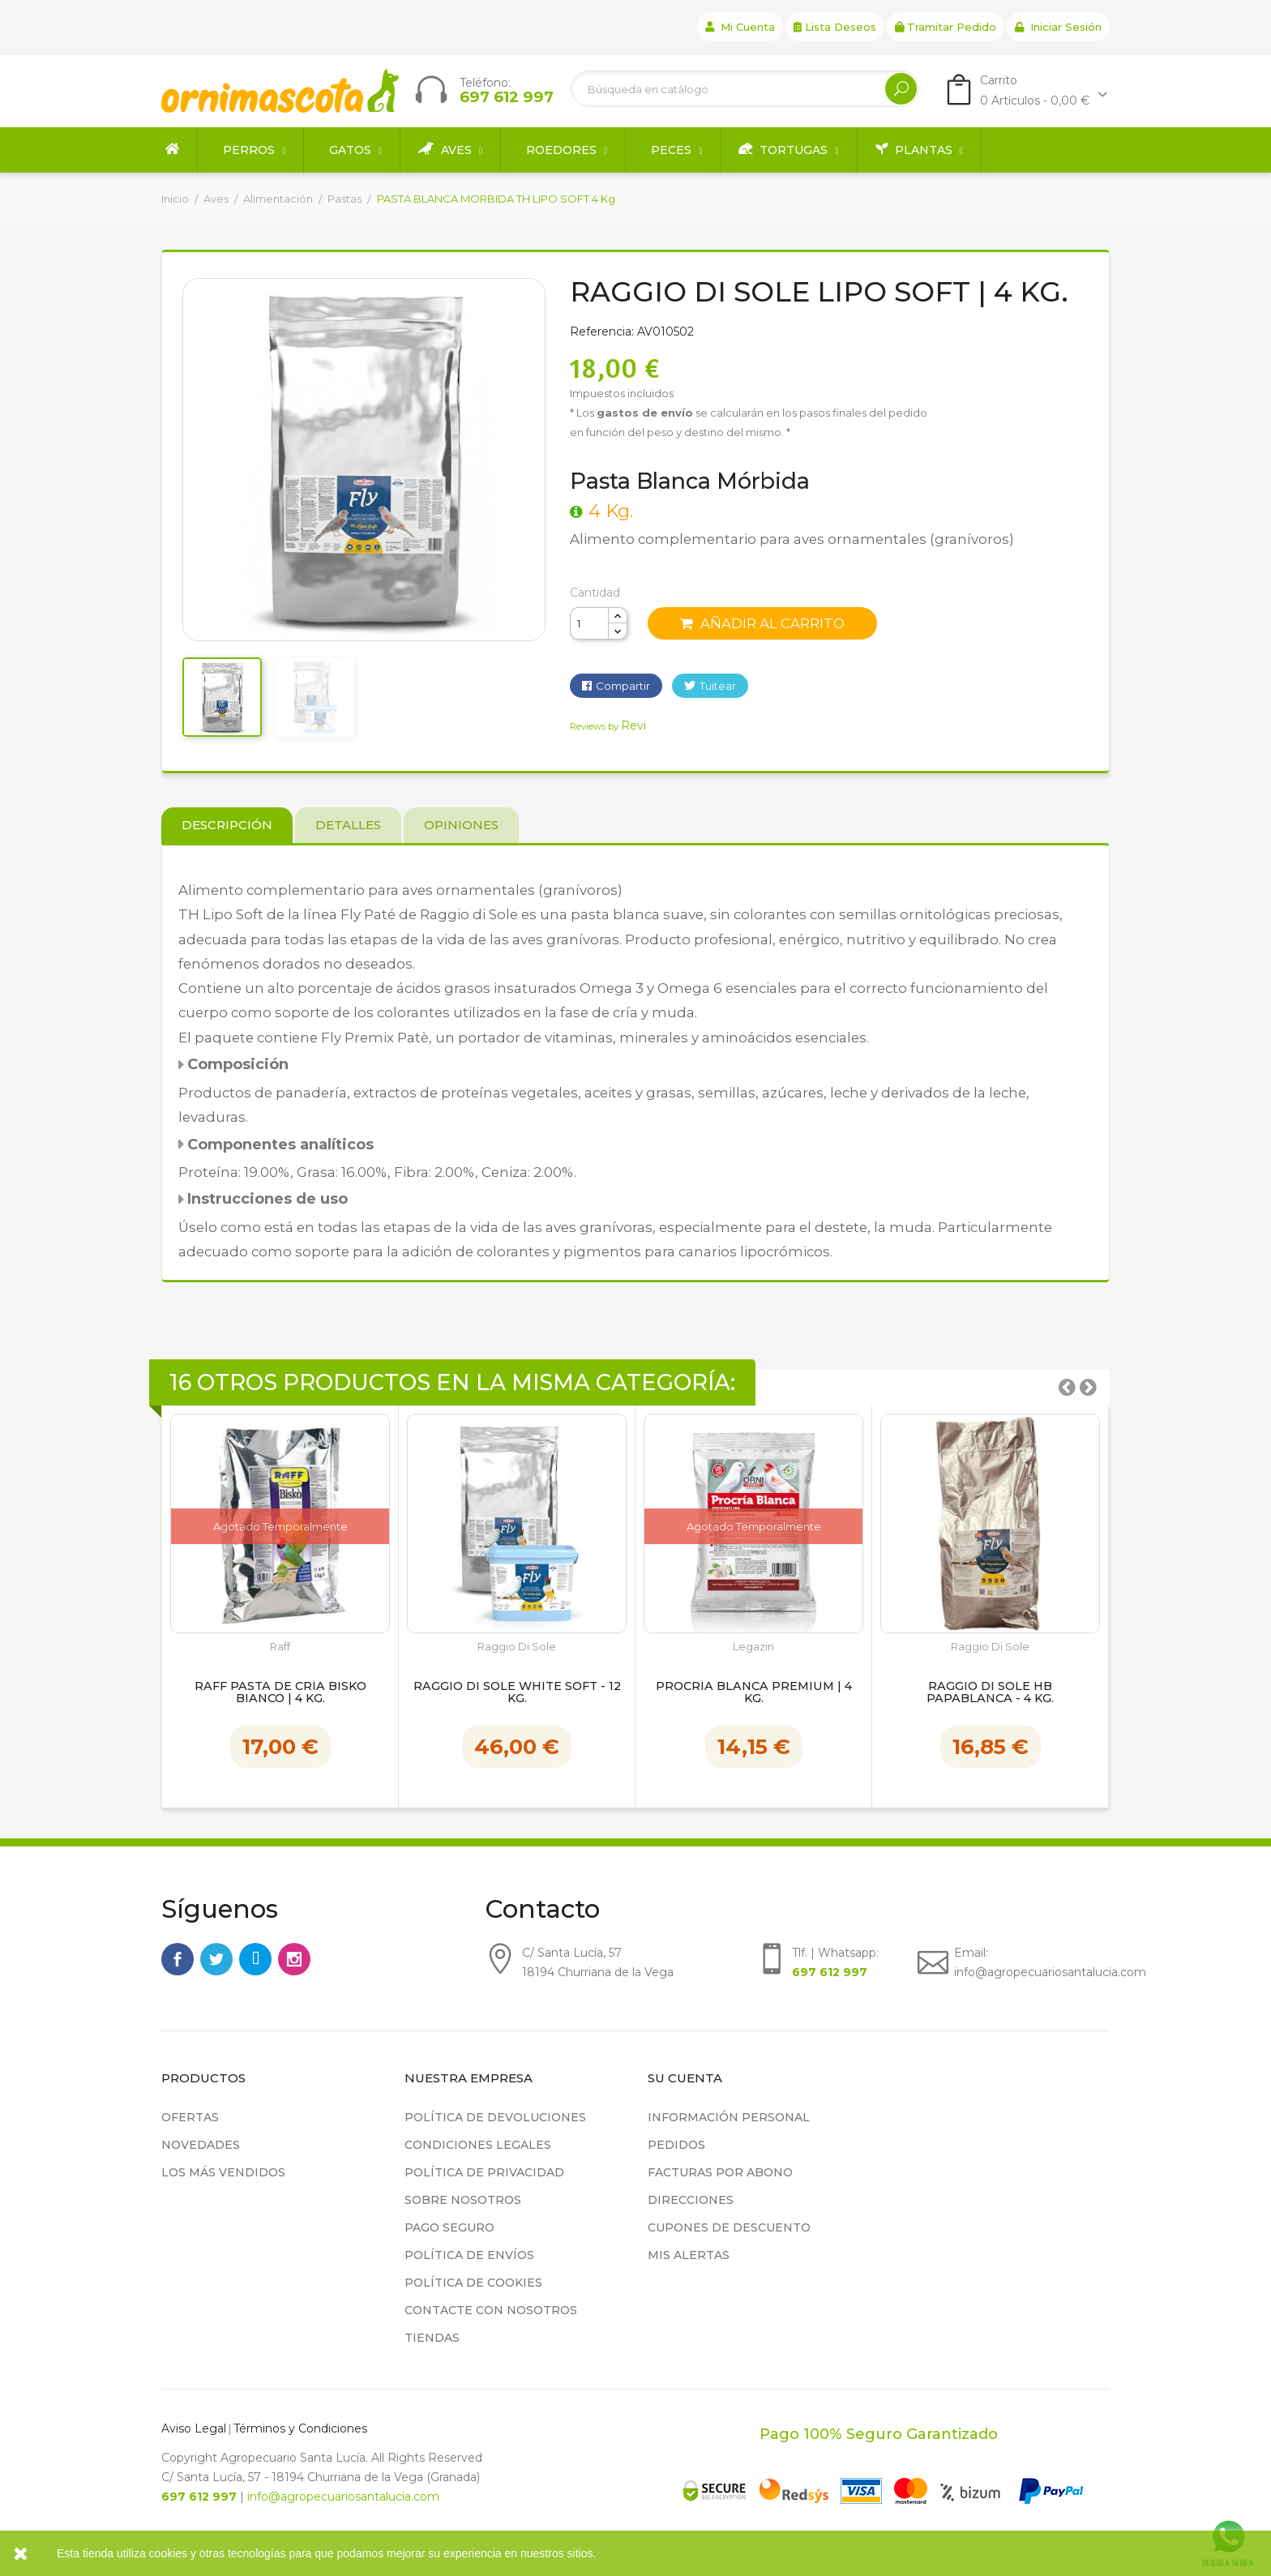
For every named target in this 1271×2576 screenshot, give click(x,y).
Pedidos (676, 2144)
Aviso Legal (193, 2428)
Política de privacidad (484, 2172)
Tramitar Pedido (945, 26)
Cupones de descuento (729, 2227)
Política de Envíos (469, 2255)
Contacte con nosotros (490, 2310)
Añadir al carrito (762, 623)
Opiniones (461, 824)
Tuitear (718, 685)
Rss (255, 1959)
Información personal (729, 2117)
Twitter (216, 1959)
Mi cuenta (740, 26)
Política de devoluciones (495, 2117)
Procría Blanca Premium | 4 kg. (754, 1693)
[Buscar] (745, 89)
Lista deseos (835, 26)
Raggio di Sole (516, 1646)
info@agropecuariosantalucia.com (343, 2496)
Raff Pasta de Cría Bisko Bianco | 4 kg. (280, 1693)
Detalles (348, 824)
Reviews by (608, 726)
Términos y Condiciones (300, 2428)
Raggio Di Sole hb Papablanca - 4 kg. (990, 1693)
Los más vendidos (223, 2172)
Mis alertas (689, 2255)
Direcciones (691, 2200)
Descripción (227, 824)
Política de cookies (473, 2282)
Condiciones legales (477, 2144)
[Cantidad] (589, 623)
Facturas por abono (720, 2172)
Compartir (623, 685)
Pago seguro (449, 2227)
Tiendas (432, 2337)
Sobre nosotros (462, 2200)
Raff (280, 1646)
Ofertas (190, 2117)
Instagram (294, 1959)
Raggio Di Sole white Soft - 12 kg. (517, 1693)
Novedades (200, 2144)
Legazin (753, 1646)
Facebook (177, 1959)
